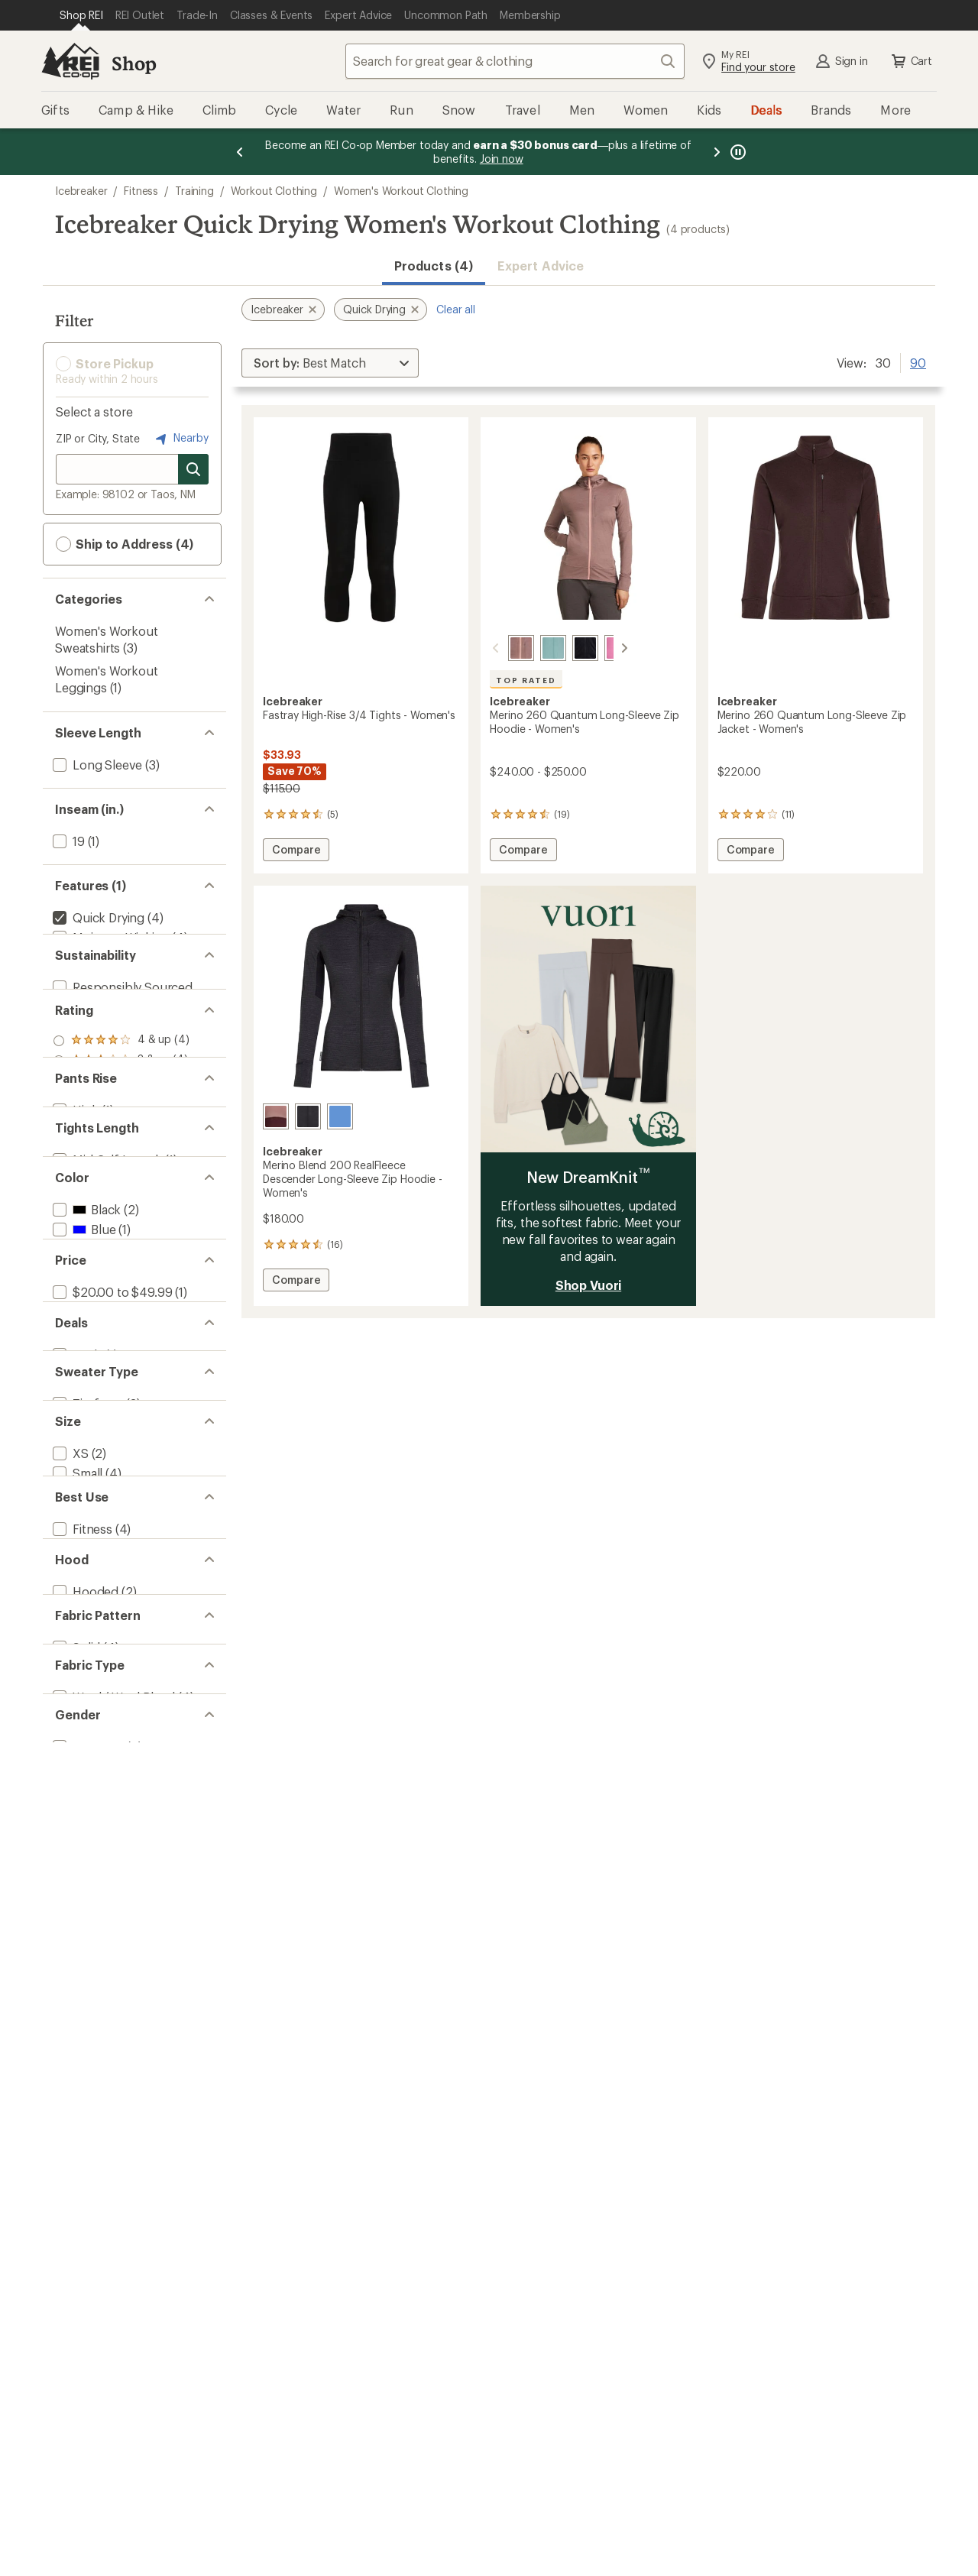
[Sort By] (330, 362)
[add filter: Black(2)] (85, 1433)
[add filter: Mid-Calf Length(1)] (106, 1357)
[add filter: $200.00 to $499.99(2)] (119, 1648)
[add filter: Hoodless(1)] (88, 2170)
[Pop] (599, 648)
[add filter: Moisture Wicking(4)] (109, 937)
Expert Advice (540, 265)
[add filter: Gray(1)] (83, 1473)
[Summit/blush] (503, 648)
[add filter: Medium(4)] (84, 1917)
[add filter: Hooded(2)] (84, 2150)
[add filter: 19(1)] (67, 841)
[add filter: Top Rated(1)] (90, 977)
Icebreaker (81, 190)
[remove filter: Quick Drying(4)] (97, 917)
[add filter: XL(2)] (69, 1957)
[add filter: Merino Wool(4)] (96, 957)
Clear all (455, 309)
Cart (910, 61)
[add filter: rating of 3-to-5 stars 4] (121, 1165)
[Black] (567, 648)
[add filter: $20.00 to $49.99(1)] (111, 1609)
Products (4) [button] (433, 265)
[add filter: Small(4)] (76, 1898)
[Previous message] (240, 151)
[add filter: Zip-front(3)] (87, 1801)
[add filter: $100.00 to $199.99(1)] (115, 1629)
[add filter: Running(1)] (85, 2073)
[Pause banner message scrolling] (736, 151)
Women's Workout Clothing (401, 190)
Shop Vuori (588, 1285)
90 (918, 361)
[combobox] (515, 61)
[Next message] (717, 151)
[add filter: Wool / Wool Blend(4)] (112, 2322)
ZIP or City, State (98, 438)
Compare (295, 851)
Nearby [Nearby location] (180, 438)
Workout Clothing (274, 190)
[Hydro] (535, 648)
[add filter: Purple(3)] (89, 1532)
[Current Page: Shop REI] (81, 15)
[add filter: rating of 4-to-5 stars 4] (121, 1145)
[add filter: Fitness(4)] (81, 2034)
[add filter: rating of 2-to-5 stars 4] (121, 1185)
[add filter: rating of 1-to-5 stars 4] (121, 1205)
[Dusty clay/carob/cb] (340, 1116)
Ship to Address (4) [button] (124, 544)
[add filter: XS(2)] (69, 1878)
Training (194, 190)
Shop (134, 63)
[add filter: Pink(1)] (82, 1512)
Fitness (141, 190)
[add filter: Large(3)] (77, 1937)
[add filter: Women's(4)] (87, 2399)
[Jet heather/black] (308, 1116)
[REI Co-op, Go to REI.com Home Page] (70, 61)
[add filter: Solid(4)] (75, 2246)
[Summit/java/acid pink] (276, 1116)
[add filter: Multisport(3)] (90, 2053)
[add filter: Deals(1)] (76, 1725)
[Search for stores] (193, 469)
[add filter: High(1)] (74, 1280)
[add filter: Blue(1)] (82, 1453)
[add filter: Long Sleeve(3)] (96, 764)
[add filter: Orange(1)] (91, 1493)
